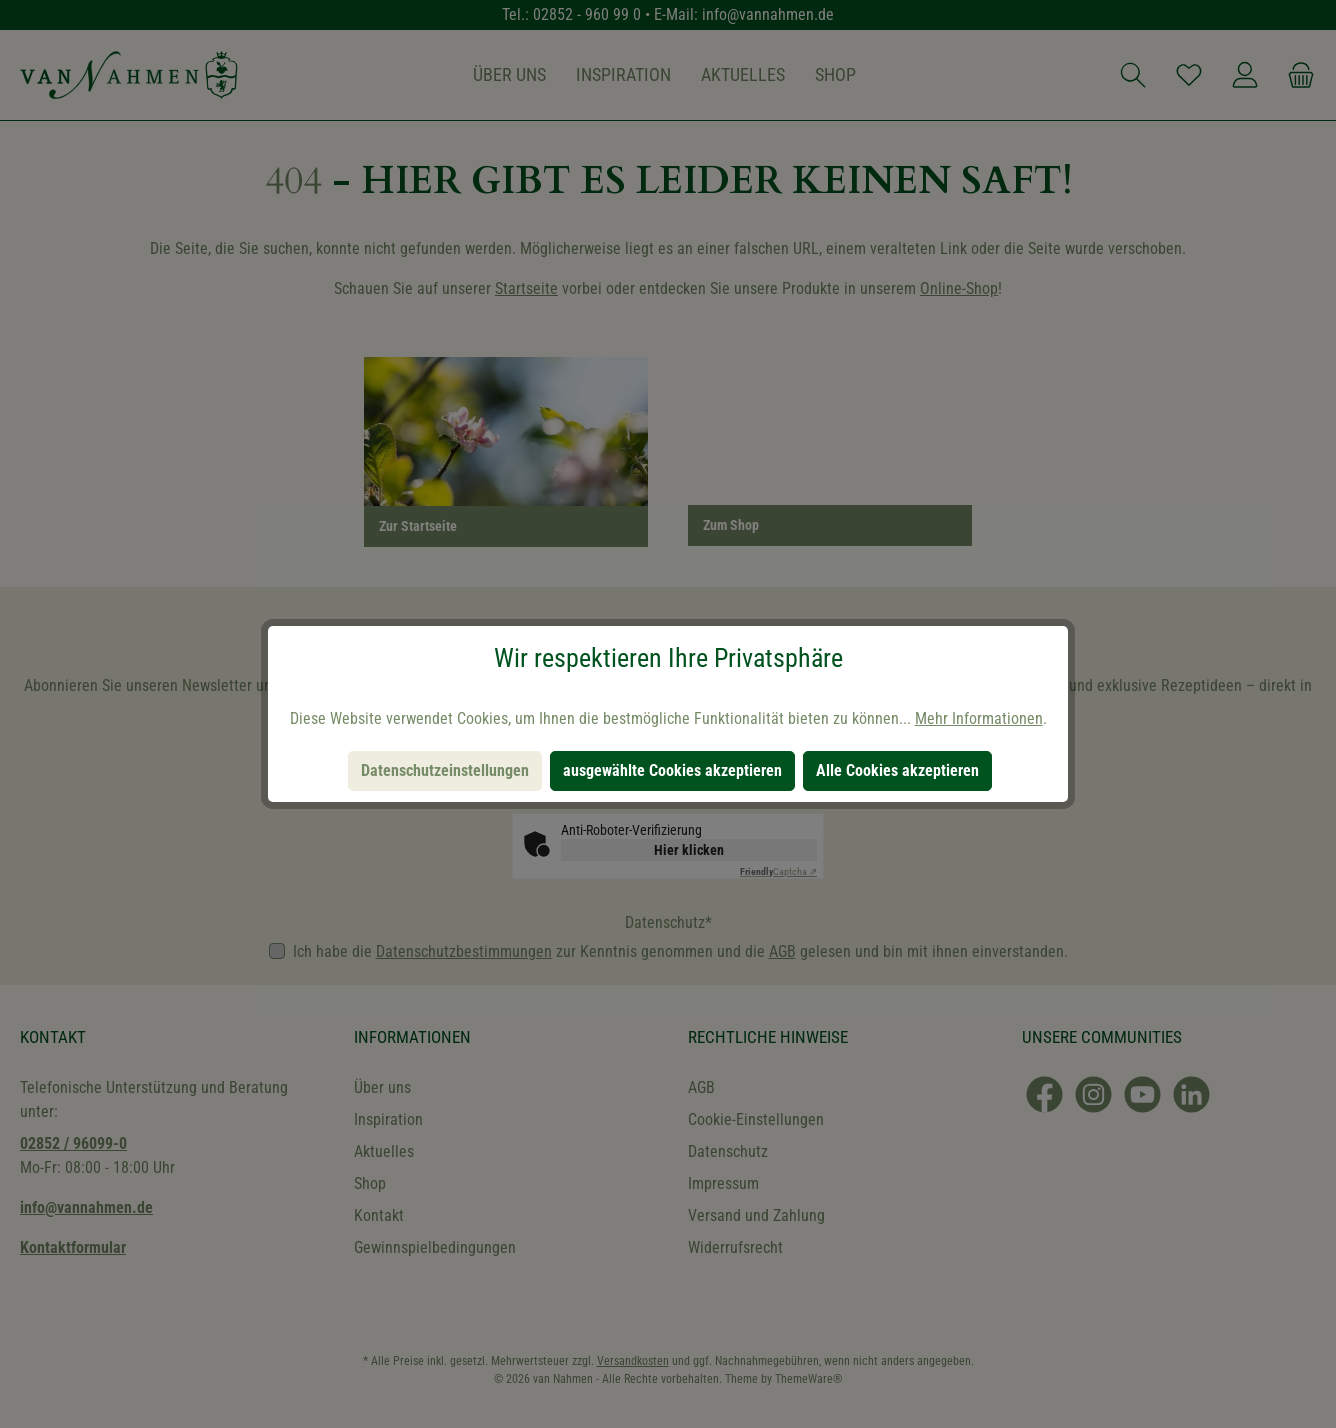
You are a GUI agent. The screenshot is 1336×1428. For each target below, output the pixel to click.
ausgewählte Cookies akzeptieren (672, 770)
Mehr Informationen (979, 718)
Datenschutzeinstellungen (445, 770)
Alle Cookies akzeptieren (897, 770)
